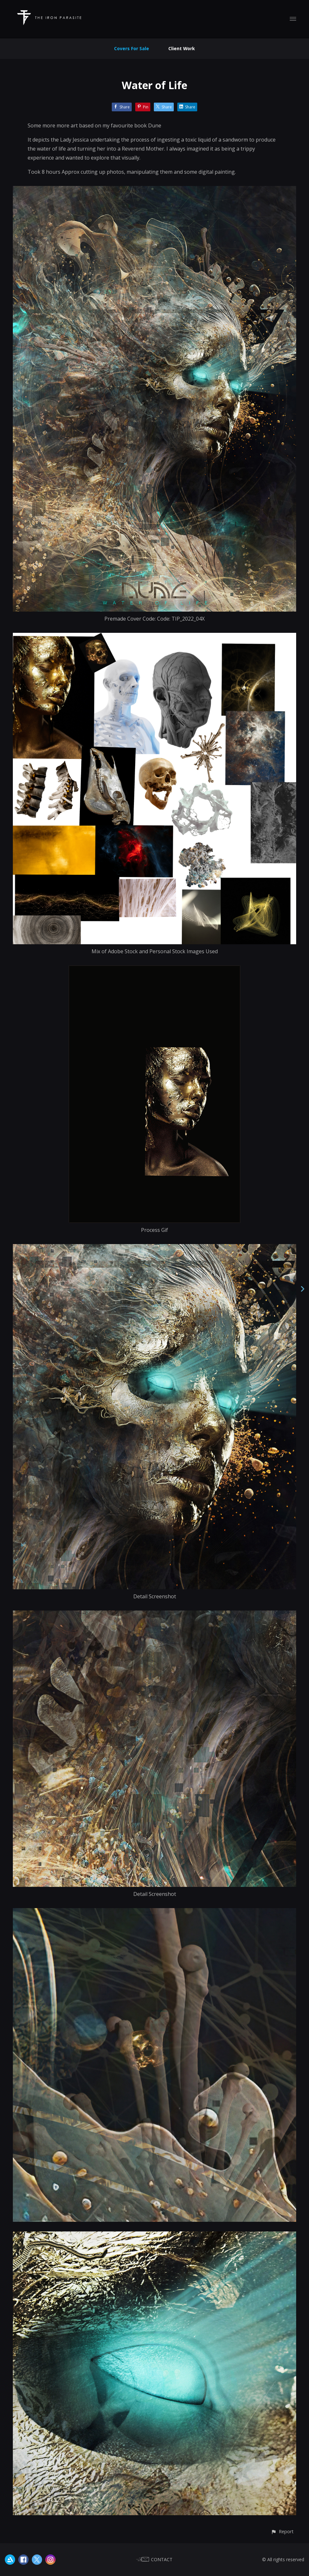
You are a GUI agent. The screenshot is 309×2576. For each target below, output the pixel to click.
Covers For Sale (131, 48)
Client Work (181, 48)
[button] (282, 2531)
